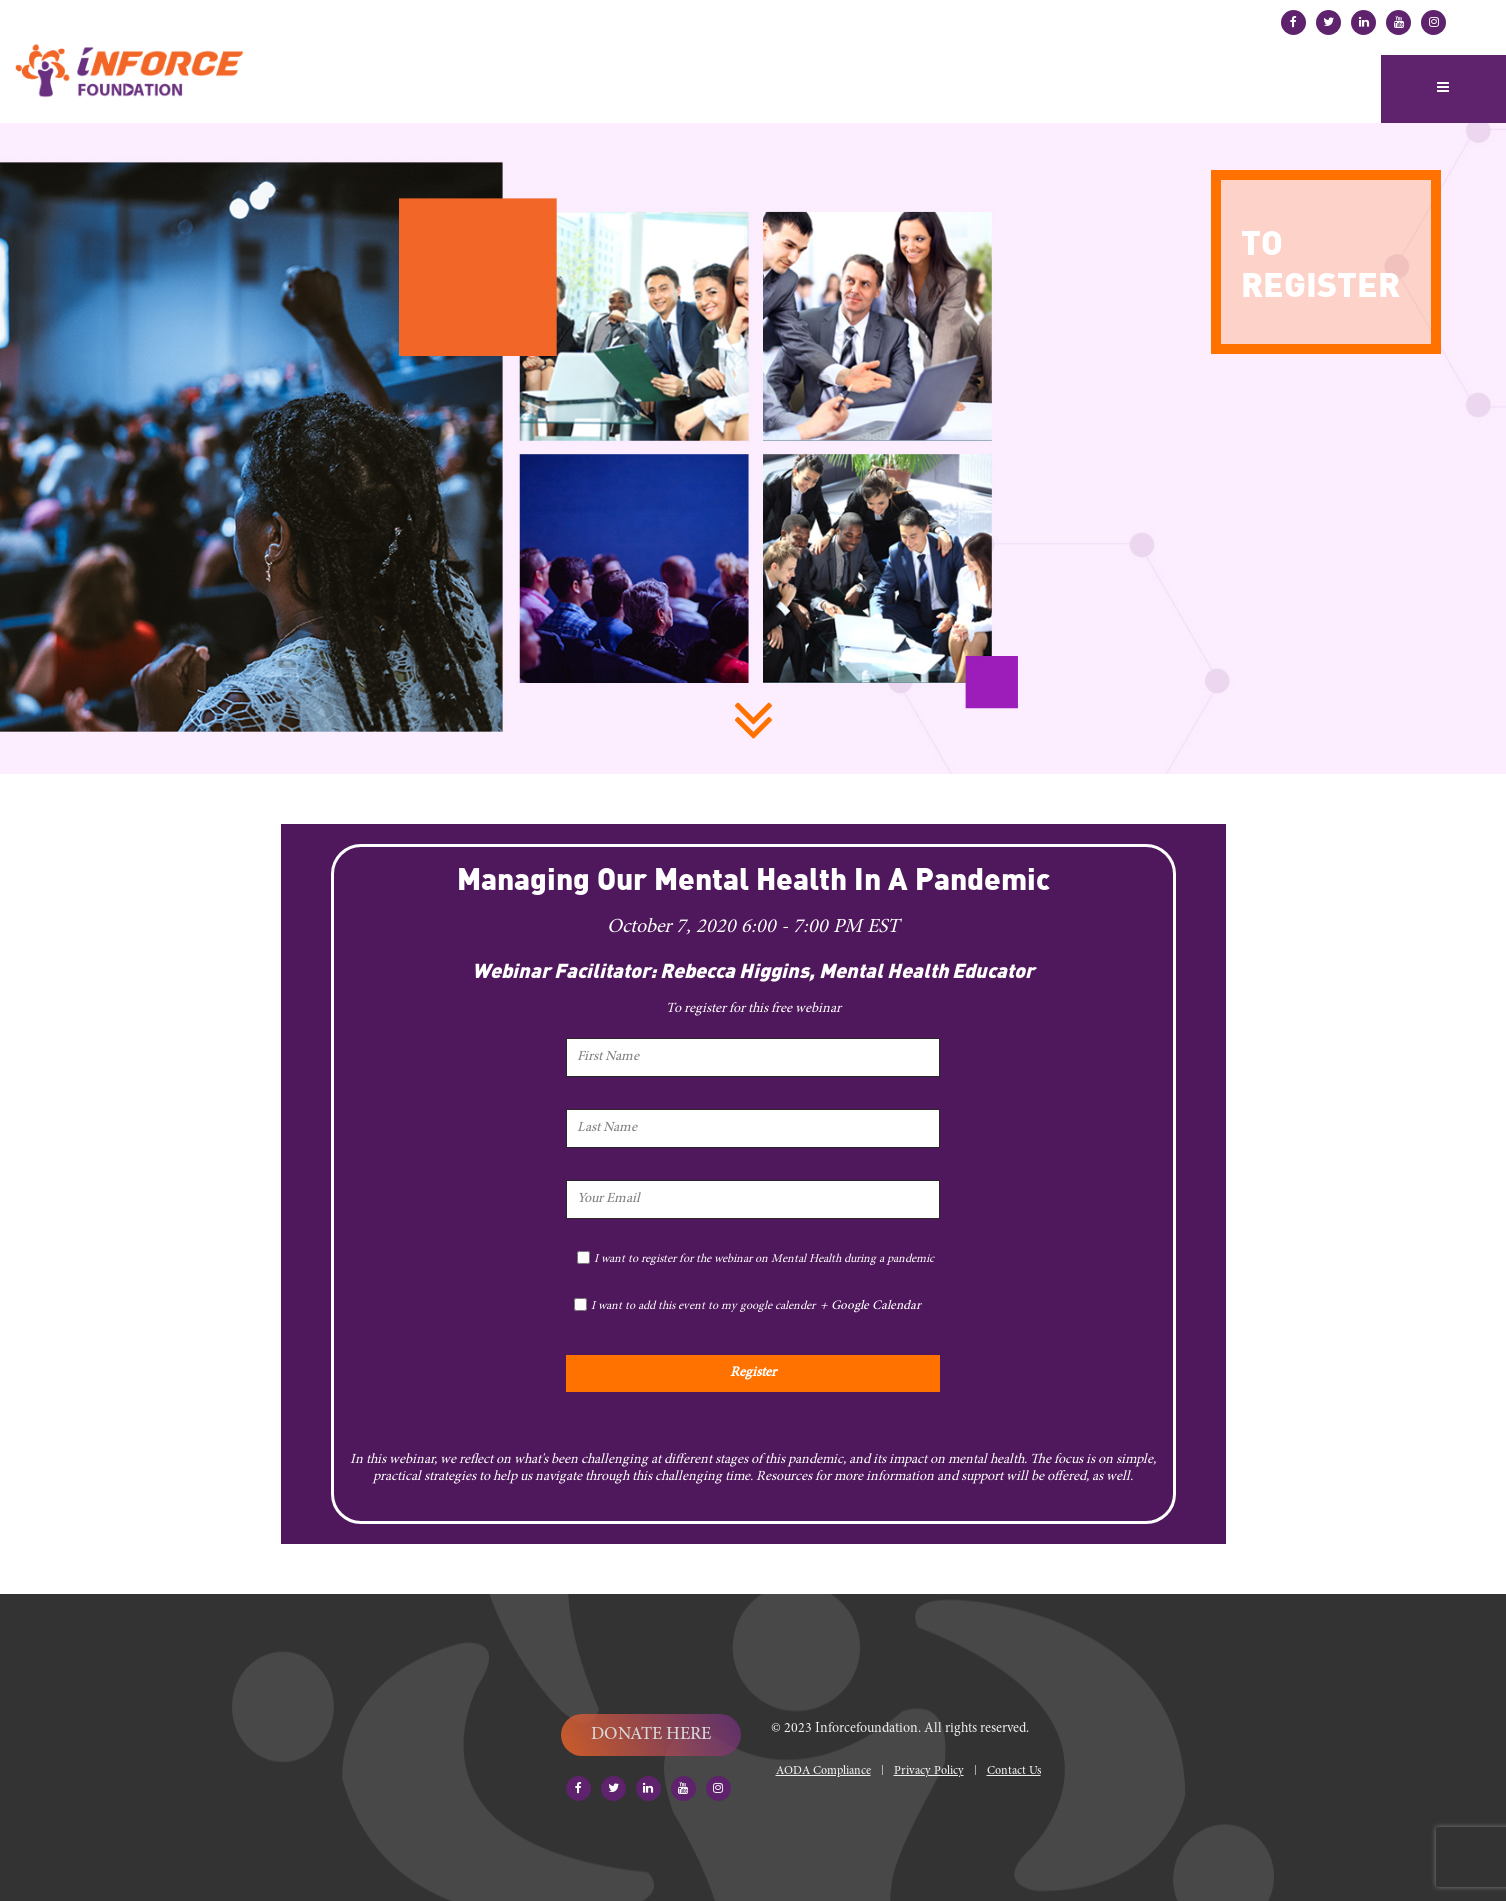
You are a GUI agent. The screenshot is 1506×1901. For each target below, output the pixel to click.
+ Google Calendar (870, 1306)
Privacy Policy (929, 1771)
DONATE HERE (651, 1735)
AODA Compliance (823, 1771)
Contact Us (1014, 1771)
